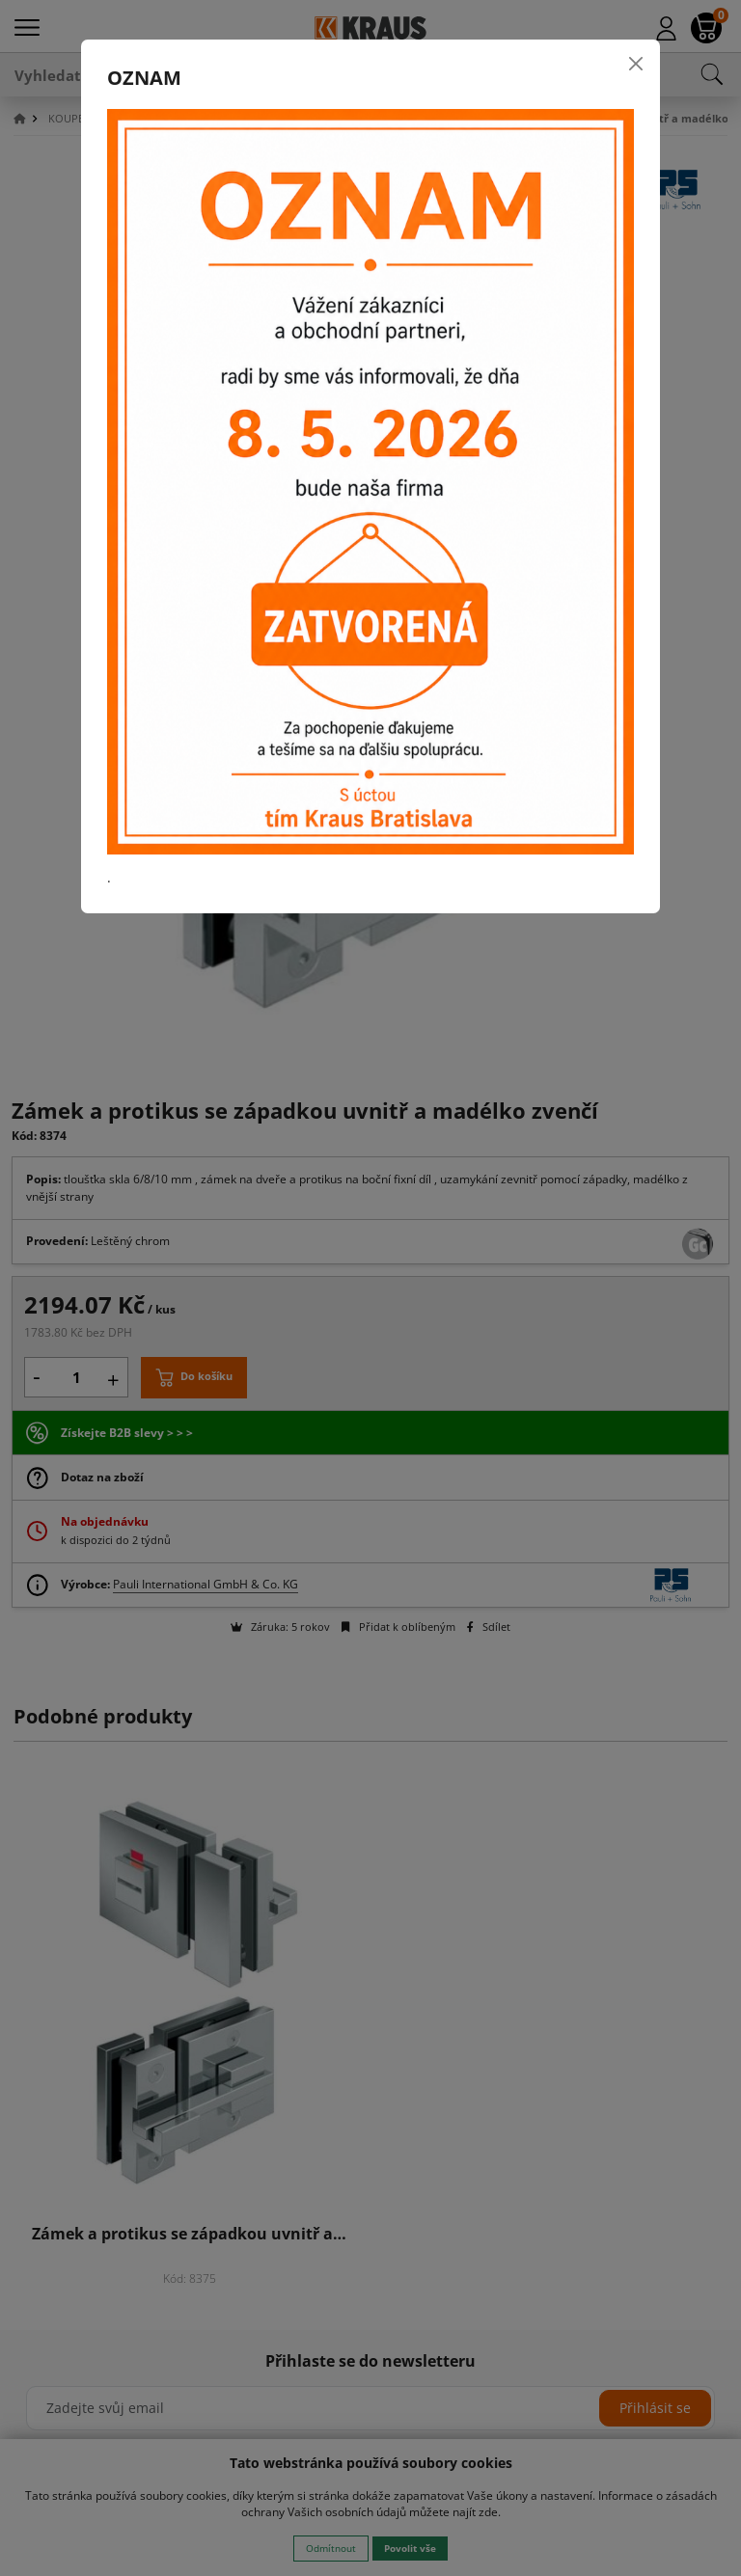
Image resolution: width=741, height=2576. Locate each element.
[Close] (635, 63)
